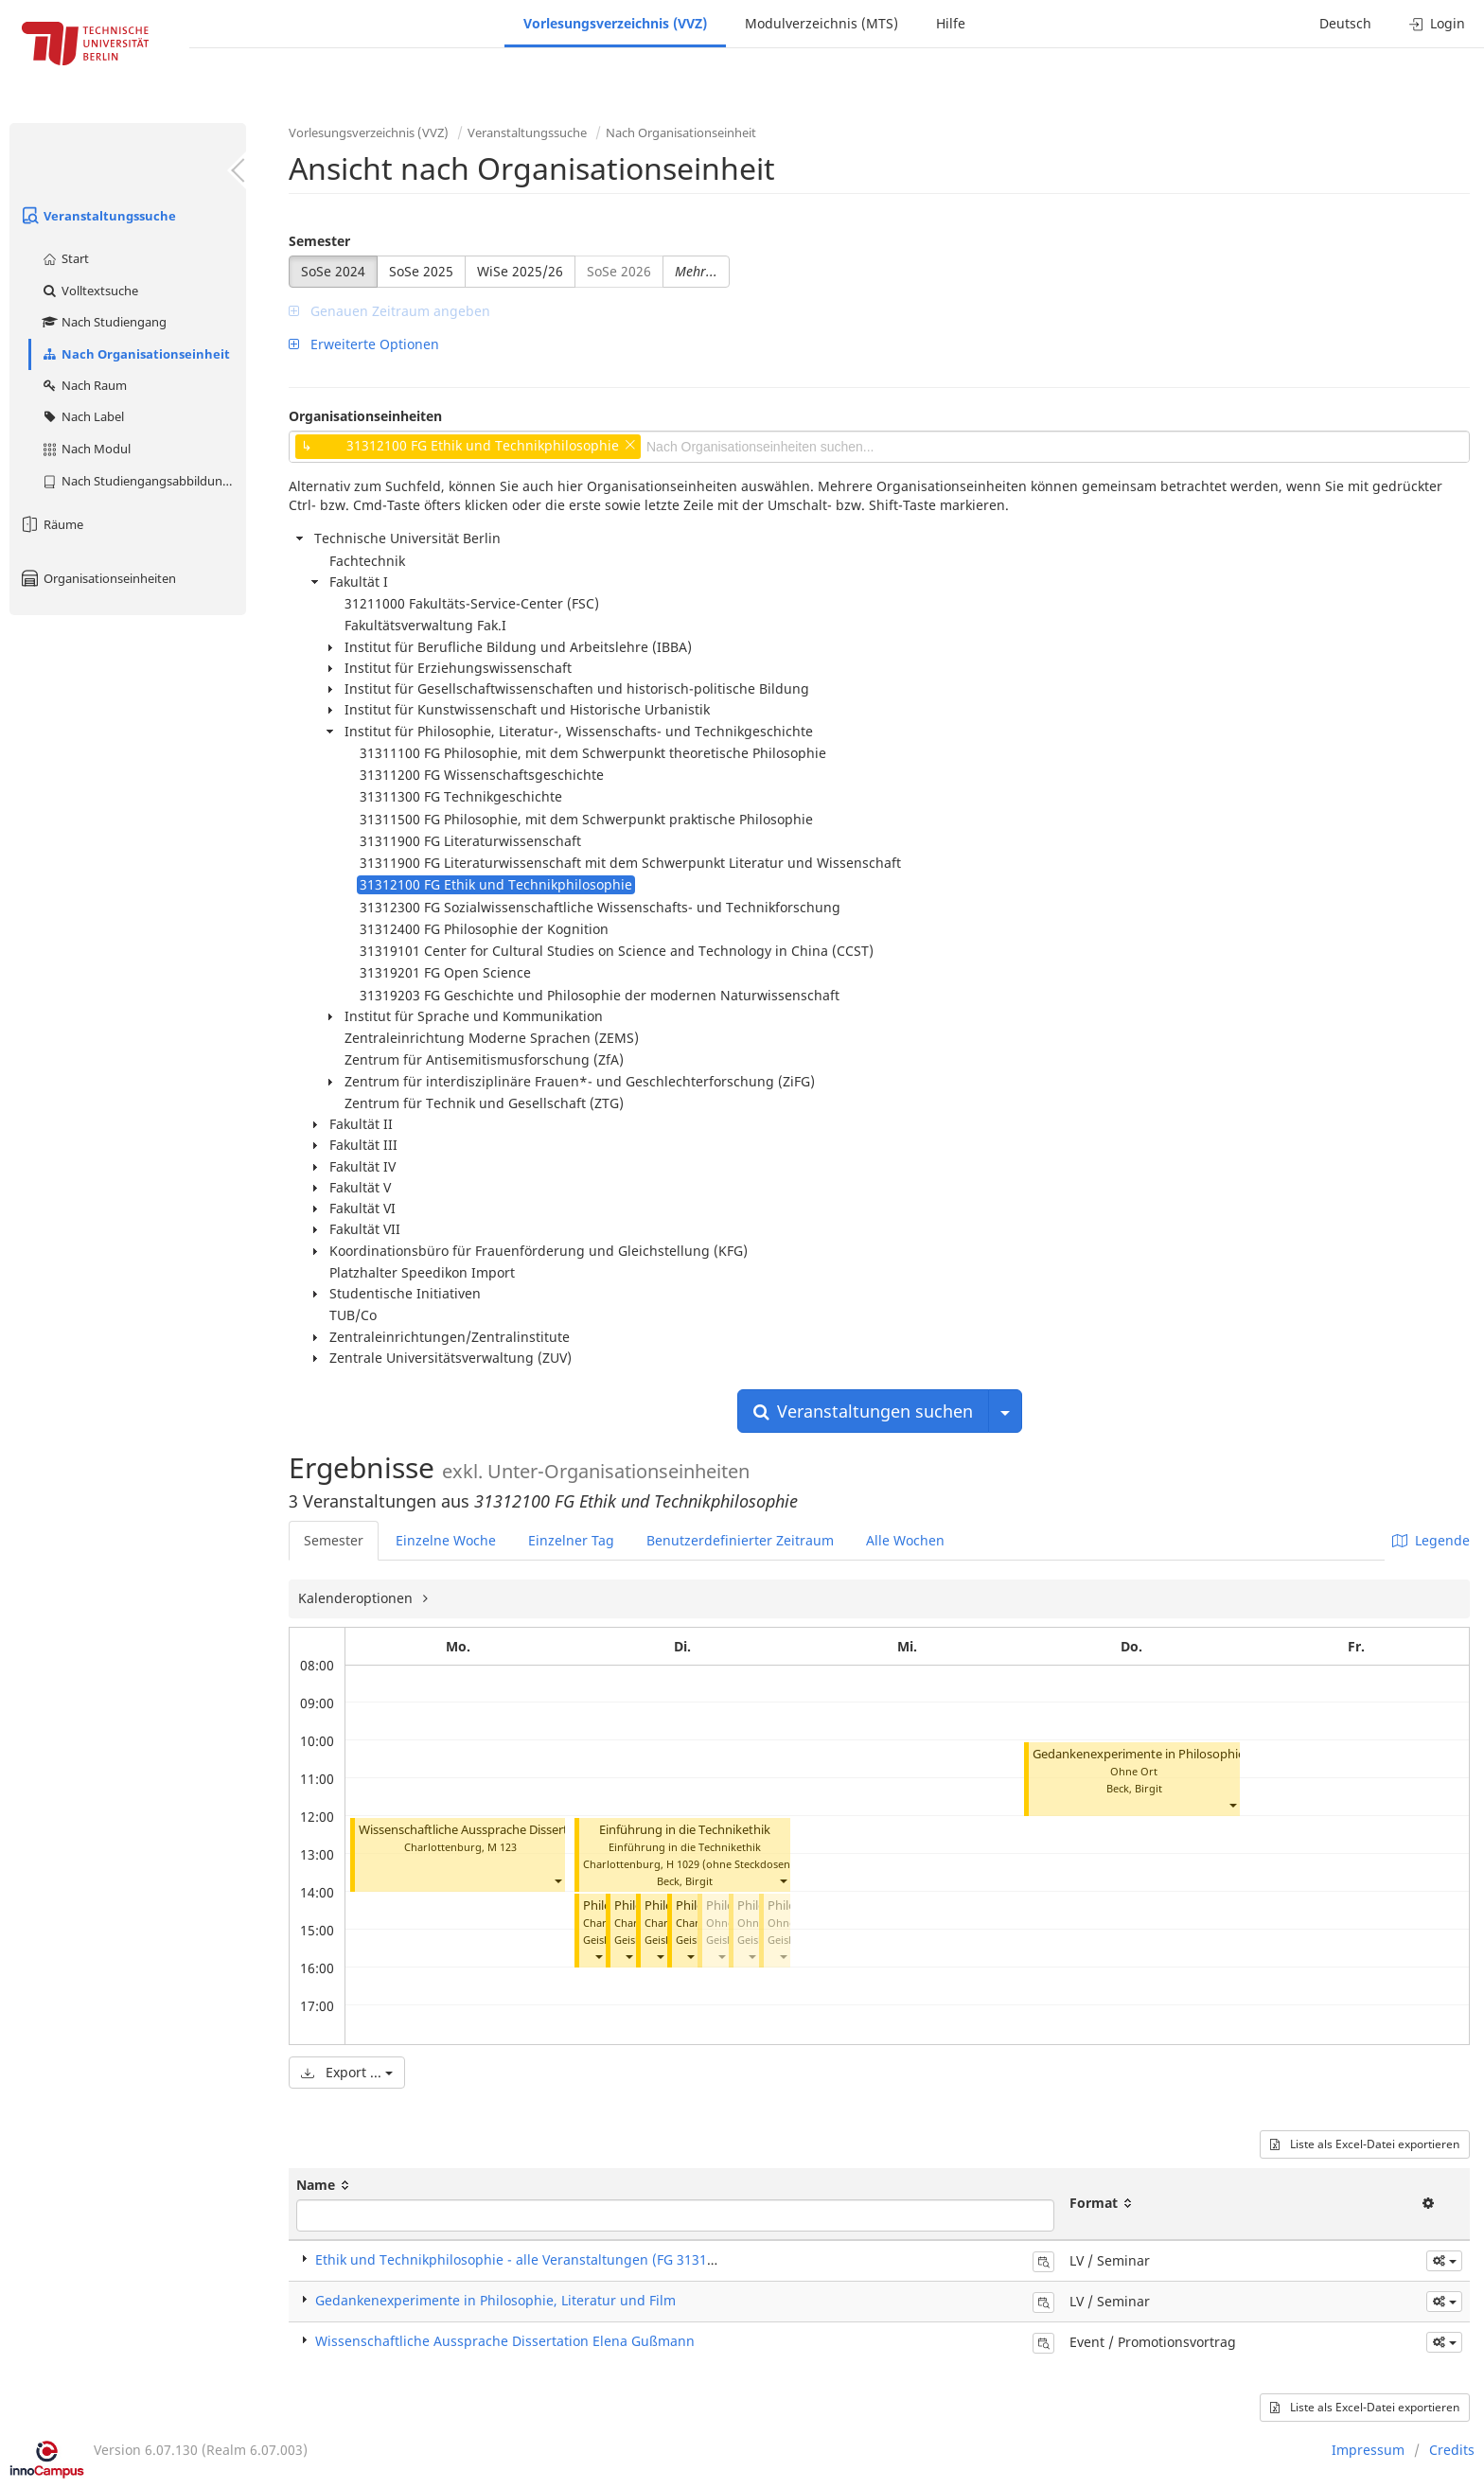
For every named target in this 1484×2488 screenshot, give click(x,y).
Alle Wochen (905, 1540)
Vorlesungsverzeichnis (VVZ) (615, 23)
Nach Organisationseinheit (135, 353)
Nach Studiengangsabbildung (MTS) (143, 480)
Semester (319, 241)
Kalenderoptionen (357, 1598)
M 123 (502, 1847)
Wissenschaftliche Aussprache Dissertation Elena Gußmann (524, 1830)
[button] (557, 1881)
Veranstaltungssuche (97, 215)
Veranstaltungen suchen (863, 1411)
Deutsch (1345, 23)
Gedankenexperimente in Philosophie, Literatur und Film (1192, 1754)
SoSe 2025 (421, 271)
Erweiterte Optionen (364, 344)
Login (1437, 23)
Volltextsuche (89, 290)
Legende (1431, 1540)
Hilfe (950, 23)
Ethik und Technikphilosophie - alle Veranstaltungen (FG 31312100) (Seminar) (561, 2259)
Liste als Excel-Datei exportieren (1364, 2144)
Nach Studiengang (104, 321)
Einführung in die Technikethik (684, 1830)
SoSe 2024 (333, 271)
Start (65, 258)
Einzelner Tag (571, 1540)
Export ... (347, 2072)
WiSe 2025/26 (520, 271)
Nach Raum (84, 385)
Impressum (1368, 2450)
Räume (51, 524)
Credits (1452, 2450)
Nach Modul (86, 448)
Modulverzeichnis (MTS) (821, 23)
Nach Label (82, 416)
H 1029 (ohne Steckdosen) (730, 1864)
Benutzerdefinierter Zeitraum (740, 1540)
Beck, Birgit (685, 1881)
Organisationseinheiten (97, 578)
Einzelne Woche (446, 1540)
